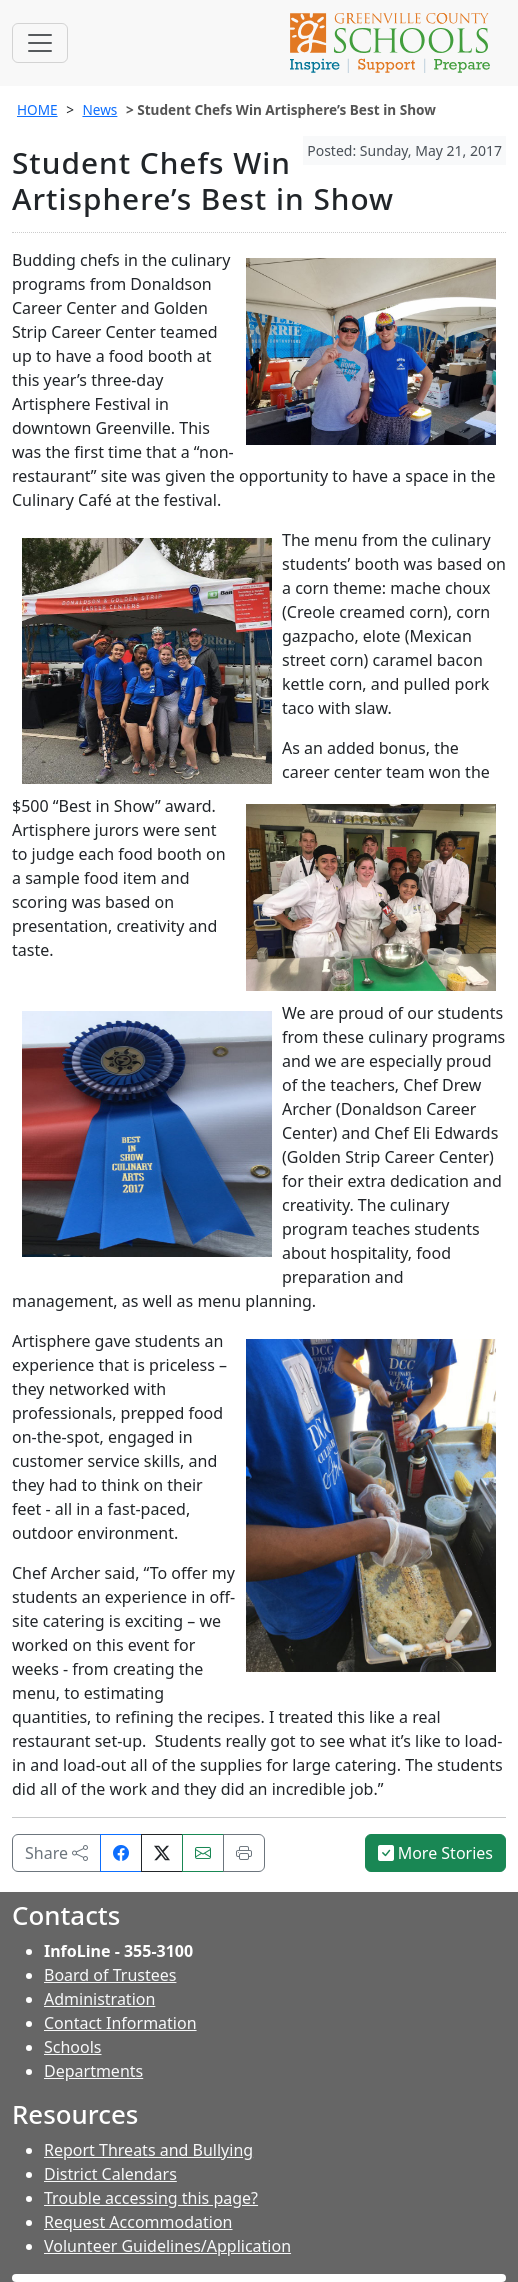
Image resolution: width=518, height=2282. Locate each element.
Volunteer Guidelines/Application (167, 2246)
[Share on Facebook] (121, 1853)
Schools (73, 2047)
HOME (37, 109)
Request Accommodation (138, 2222)
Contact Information (120, 2023)
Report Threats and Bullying (148, 2150)
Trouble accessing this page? (151, 2198)
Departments (93, 2071)
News (99, 109)
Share (56, 1853)
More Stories (436, 1853)
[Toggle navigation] (40, 43)
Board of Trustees (110, 1975)
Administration (99, 1999)
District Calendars (110, 2174)
